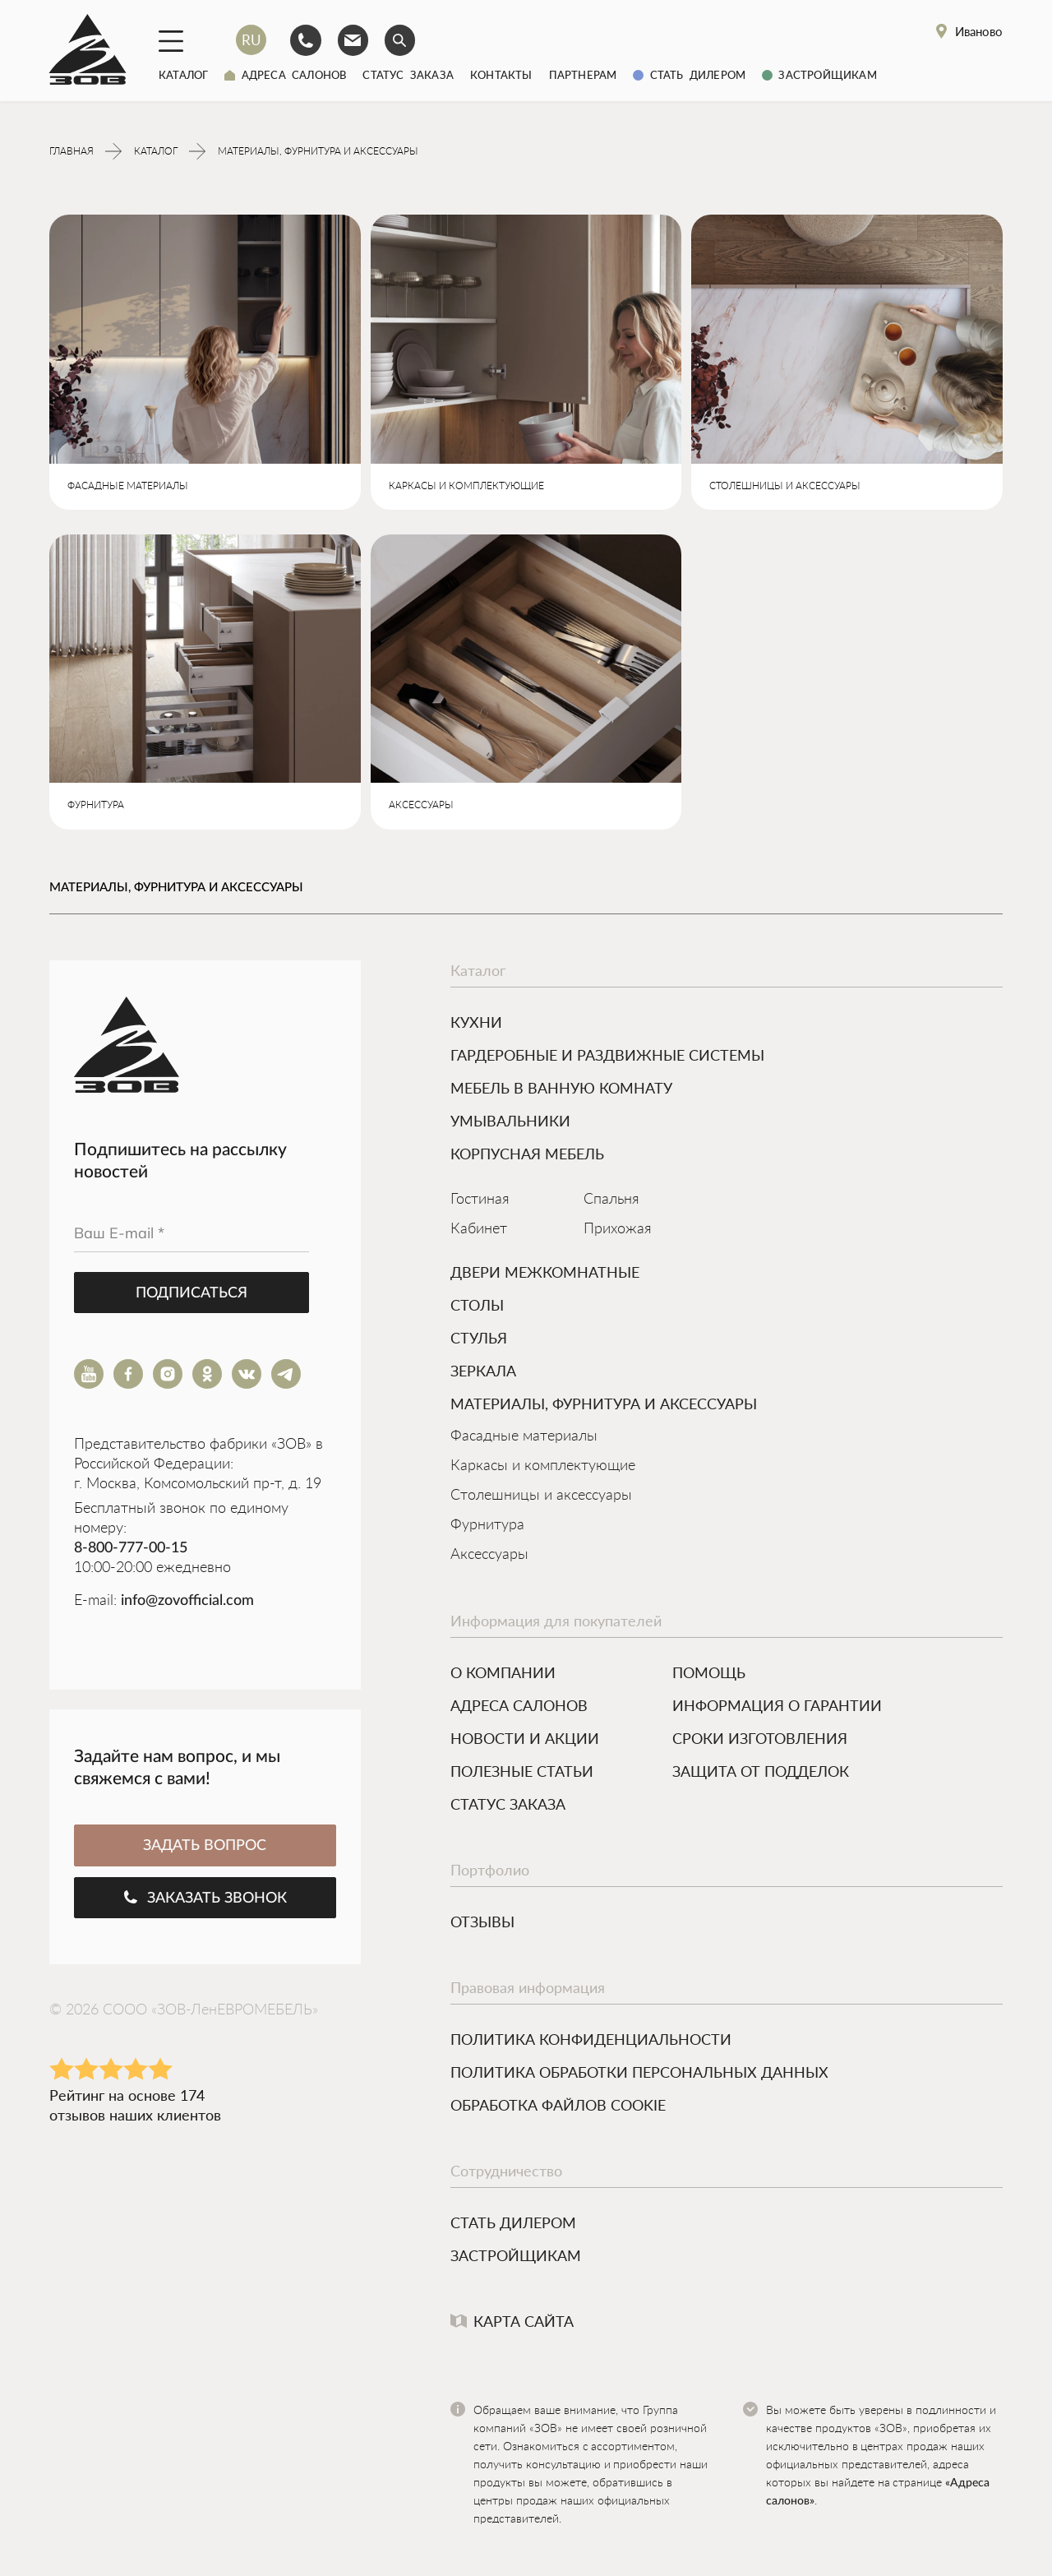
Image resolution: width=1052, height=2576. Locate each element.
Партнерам (583, 74)
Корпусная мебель (527, 1155)
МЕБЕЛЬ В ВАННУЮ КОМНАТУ (561, 1089)
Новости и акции (524, 1740)
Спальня (611, 1201)
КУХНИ (476, 1024)
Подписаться (191, 1295)
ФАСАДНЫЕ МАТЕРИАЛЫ (127, 488)
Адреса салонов (285, 74)
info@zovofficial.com (187, 1602)
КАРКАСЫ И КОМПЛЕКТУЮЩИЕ (466, 488)
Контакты (501, 74)
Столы (477, 1306)
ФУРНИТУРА (95, 807)
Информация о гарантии (777, 1707)
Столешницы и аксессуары (541, 1497)
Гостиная (480, 1201)
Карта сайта (512, 2323)
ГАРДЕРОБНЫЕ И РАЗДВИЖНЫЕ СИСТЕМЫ (607, 1057)
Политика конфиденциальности (590, 2041)
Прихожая (618, 1230)
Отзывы (482, 1923)
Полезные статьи (521, 1773)
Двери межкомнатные (544, 1274)
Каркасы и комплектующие (542, 1467)
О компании (503, 1674)
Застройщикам (819, 74)
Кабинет (478, 1230)
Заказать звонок (204, 1899)
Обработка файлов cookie (558, 2106)
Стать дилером (689, 74)
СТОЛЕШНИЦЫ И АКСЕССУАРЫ (785, 488)
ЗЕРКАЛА (483, 1372)
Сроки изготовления (759, 1740)
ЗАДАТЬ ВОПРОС (204, 1847)
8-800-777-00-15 (130, 1549)
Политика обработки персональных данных (639, 2074)
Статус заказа (408, 74)
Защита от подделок (760, 1773)
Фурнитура (487, 1526)
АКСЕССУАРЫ (421, 807)
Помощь (708, 1674)
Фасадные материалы (524, 1438)
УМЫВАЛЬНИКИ (510, 1122)
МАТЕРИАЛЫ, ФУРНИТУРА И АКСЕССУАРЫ (603, 1405)
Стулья (478, 1339)
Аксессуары (489, 1556)
